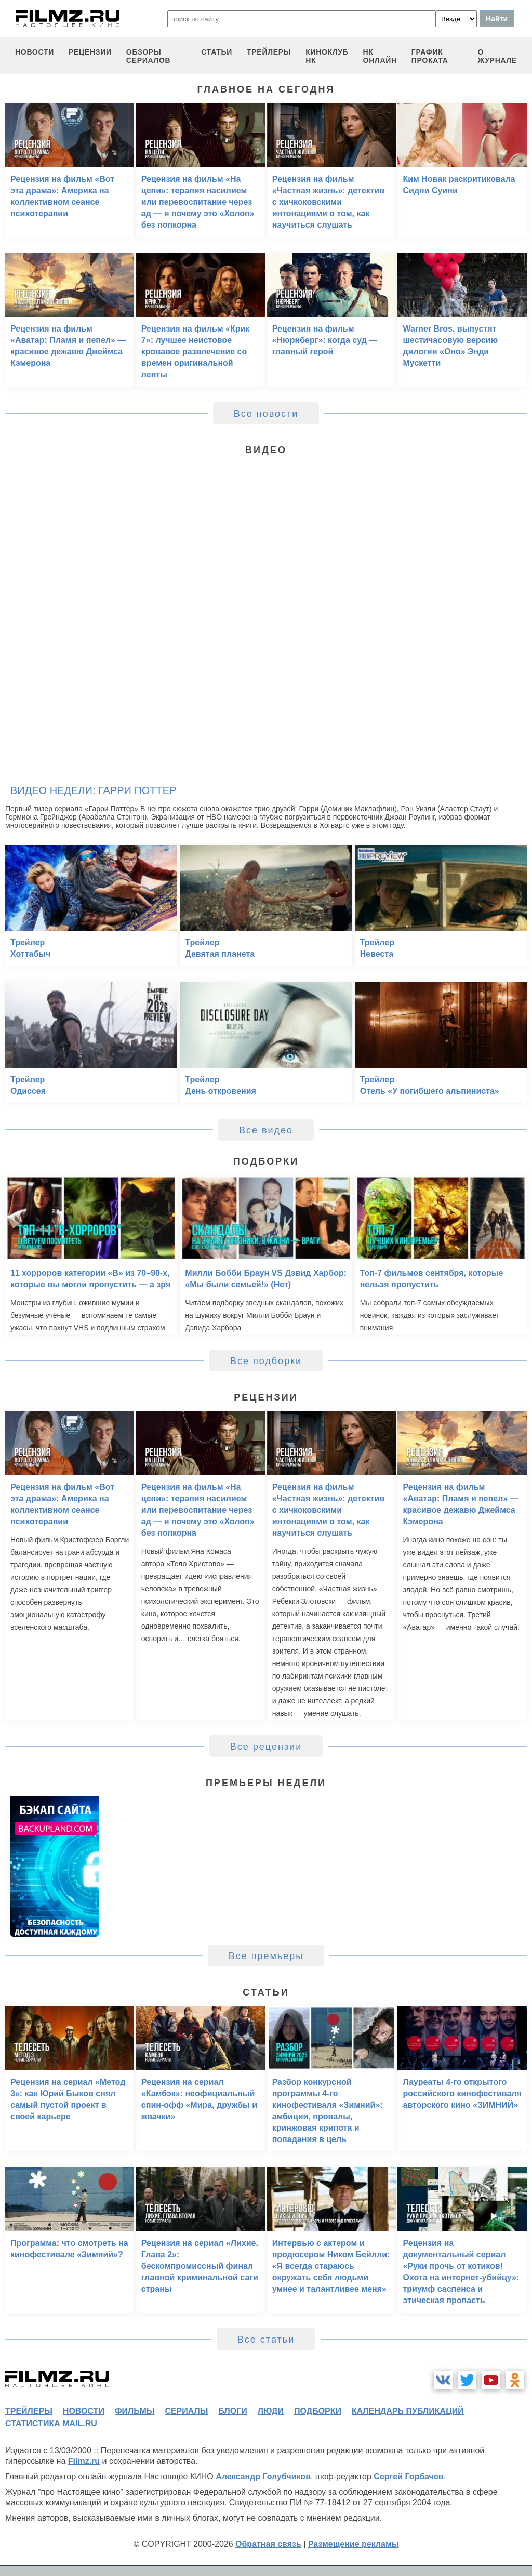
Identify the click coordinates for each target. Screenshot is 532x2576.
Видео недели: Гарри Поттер (93, 790)
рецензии (90, 52)
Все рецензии (266, 1746)
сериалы (186, 2411)
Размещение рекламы (353, 2544)
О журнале (497, 56)
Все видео (266, 1130)
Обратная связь (268, 2544)
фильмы (134, 2411)
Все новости (266, 413)
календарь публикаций (408, 2411)
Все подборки (266, 1361)
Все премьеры (266, 1956)
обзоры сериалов (148, 56)
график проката (429, 56)
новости (34, 52)
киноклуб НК (326, 56)
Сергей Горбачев (408, 2476)
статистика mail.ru (51, 2423)
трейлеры (269, 52)
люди (271, 2411)
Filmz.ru (84, 2460)
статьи (216, 52)
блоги (232, 2411)
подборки (317, 2411)
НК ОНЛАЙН (380, 56)
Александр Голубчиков (263, 2476)
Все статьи (266, 2339)
